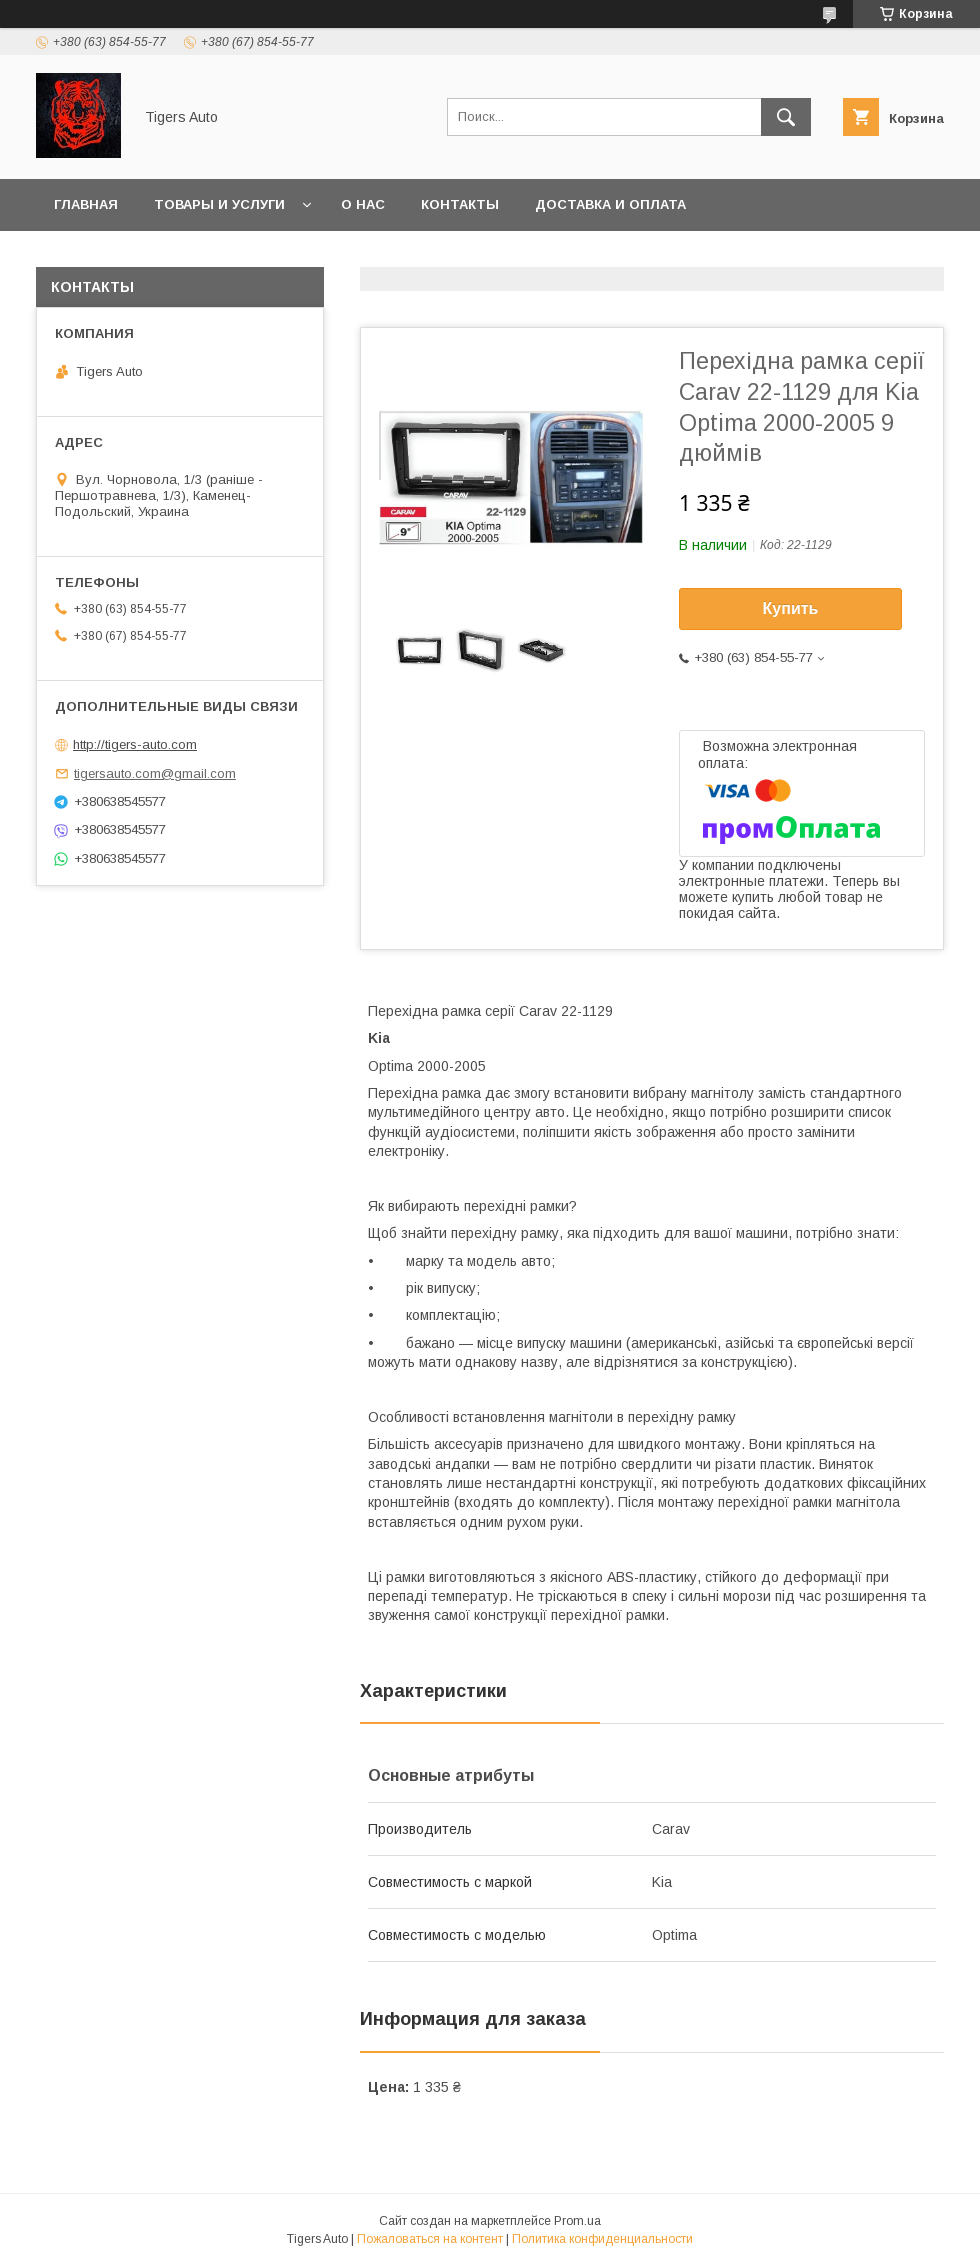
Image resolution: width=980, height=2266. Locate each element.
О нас (363, 204)
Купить (791, 608)
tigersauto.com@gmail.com (155, 773)
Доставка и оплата (610, 204)
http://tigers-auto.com (135, 744)
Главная (86, 204)
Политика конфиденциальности (602, 2239)
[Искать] (786, 117)
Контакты (460, 204)
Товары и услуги (219, 204)
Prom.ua (577, 2221)
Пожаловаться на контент (430, 2239)
